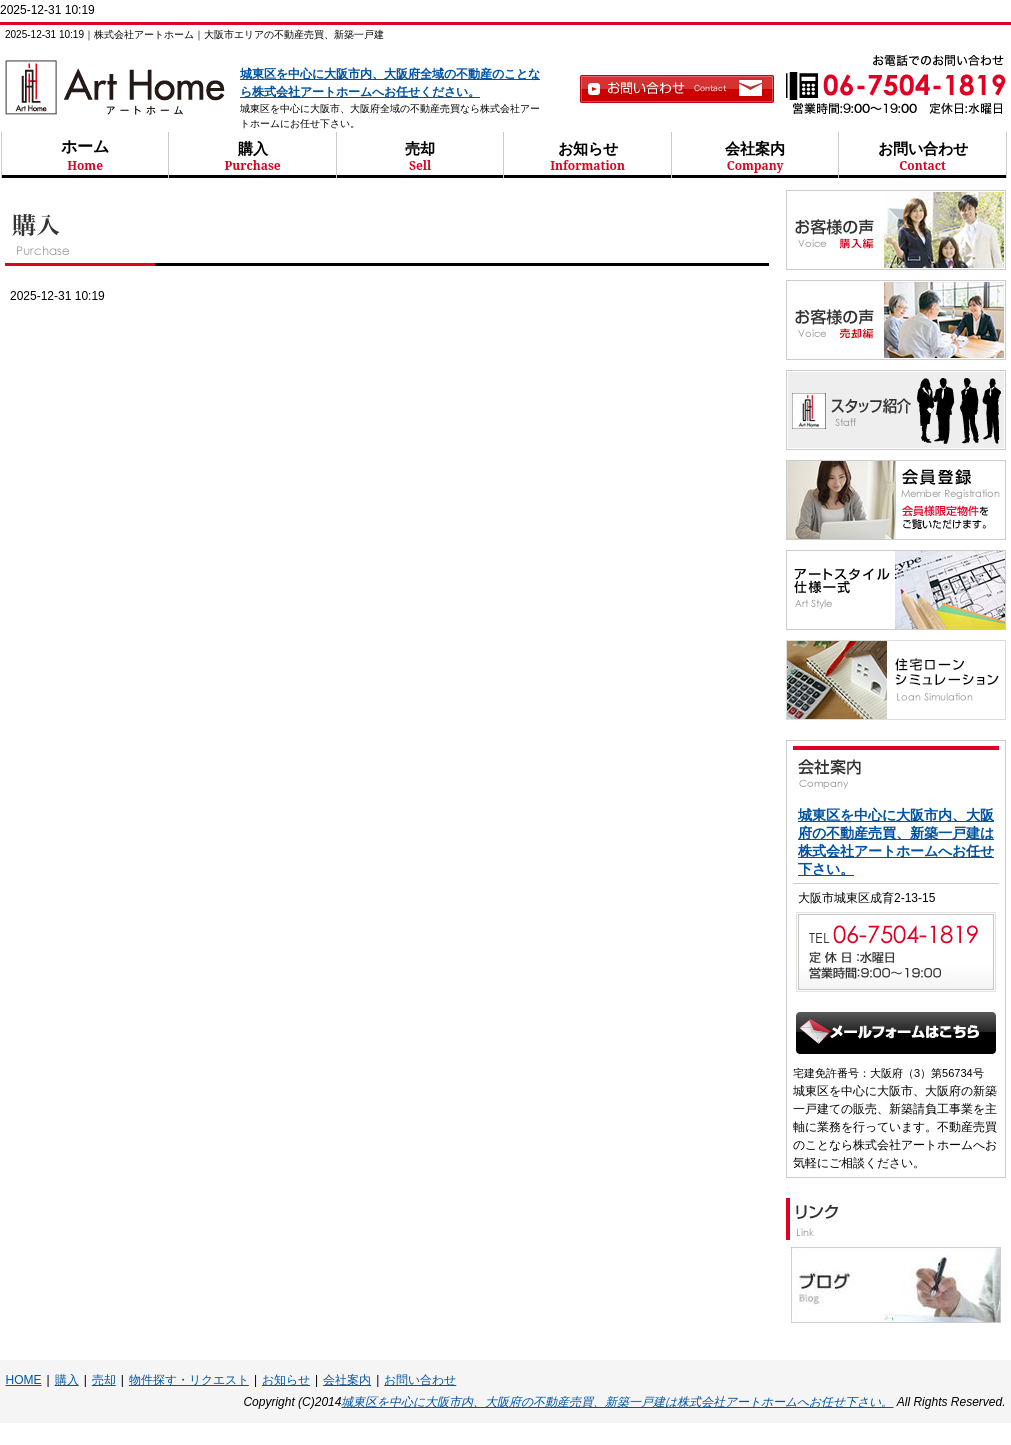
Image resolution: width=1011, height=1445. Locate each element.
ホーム (85, 155)
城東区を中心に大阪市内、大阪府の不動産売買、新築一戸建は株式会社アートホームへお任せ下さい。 (617, 1402)
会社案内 (755, 156)
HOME (24, 1380)
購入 (252, 156)
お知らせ (587, 156)
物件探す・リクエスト (189, 1380)
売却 (420, 156)
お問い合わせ (922, 156)
